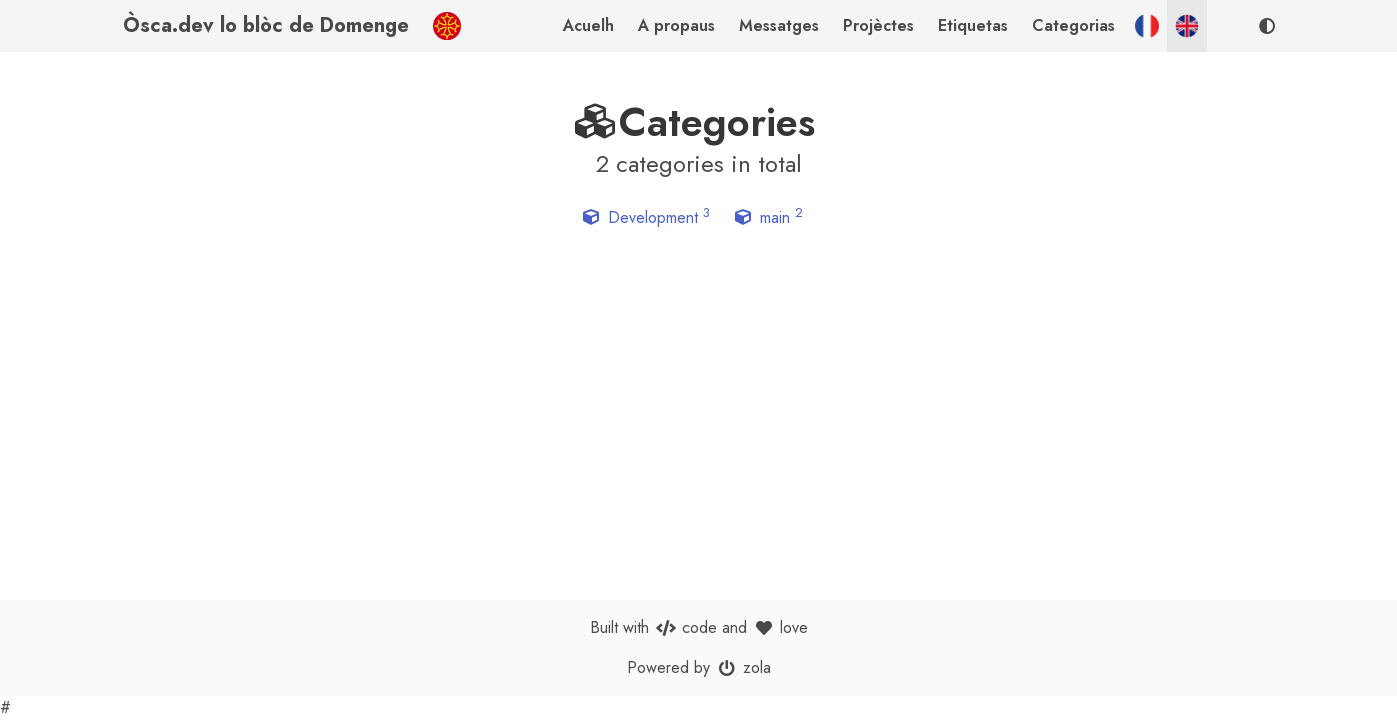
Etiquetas (973, 25)
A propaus (676, 25)
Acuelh (588, 25)
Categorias (1073, 25)
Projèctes (878, 25)
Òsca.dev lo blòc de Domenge (266, 25)
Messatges (779, 25)
